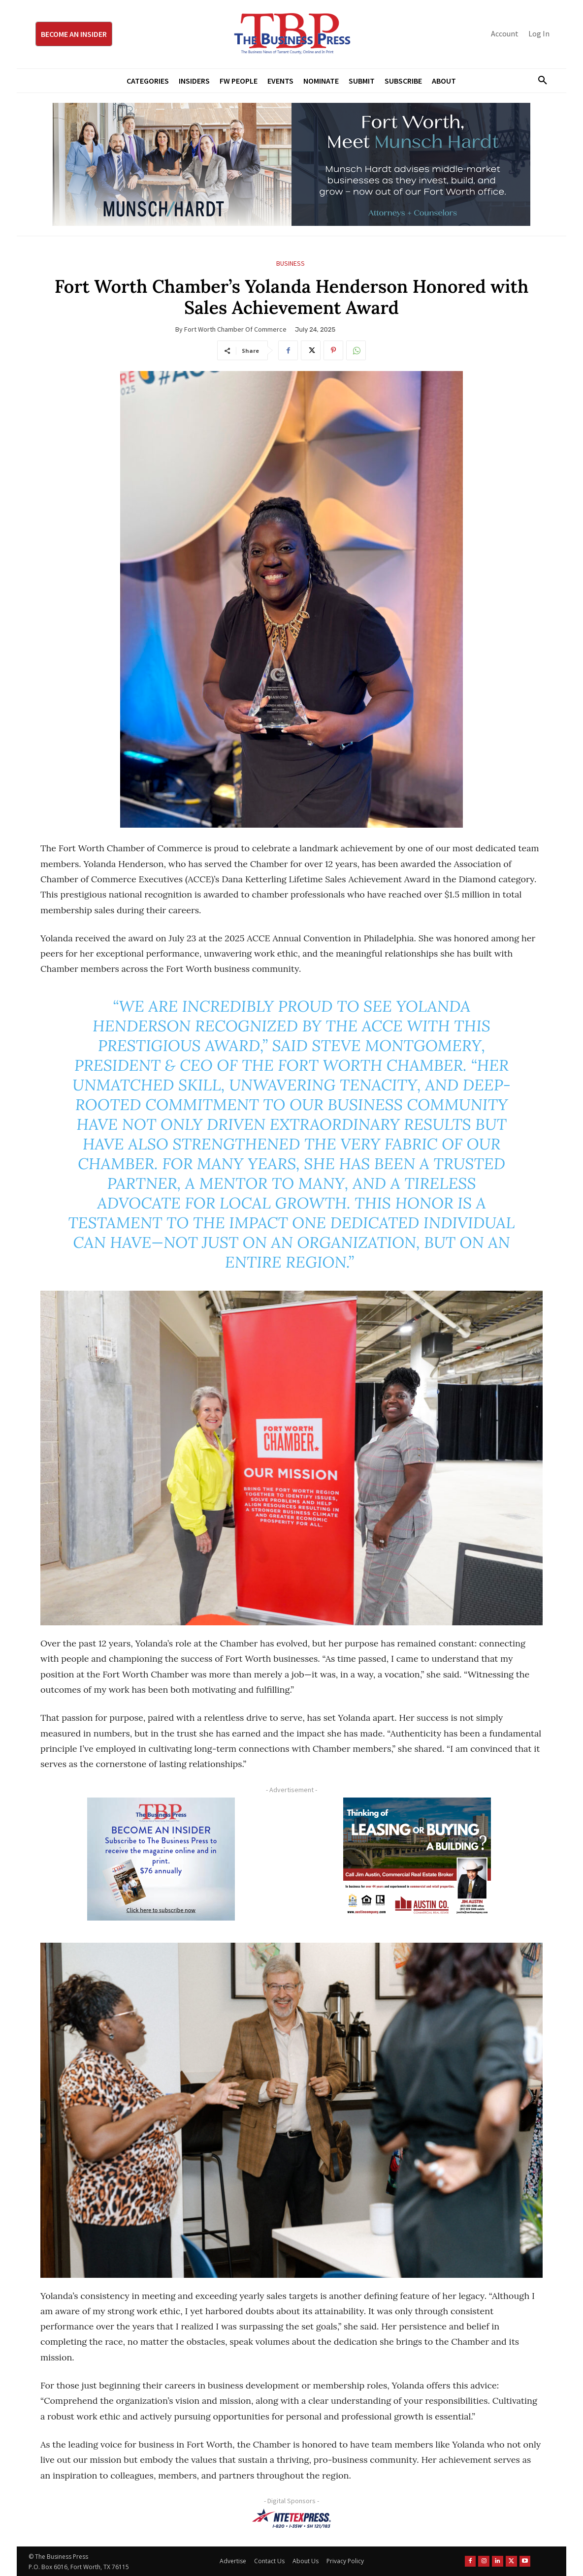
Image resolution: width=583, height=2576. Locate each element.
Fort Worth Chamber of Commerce (235, 329)
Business (290, 263)
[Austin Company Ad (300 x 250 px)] (417, 1859)
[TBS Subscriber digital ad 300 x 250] (161, 1859)
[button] (538, 81)
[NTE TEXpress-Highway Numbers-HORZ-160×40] (291, 2518)
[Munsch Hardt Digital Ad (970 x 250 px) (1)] (291, 164)
